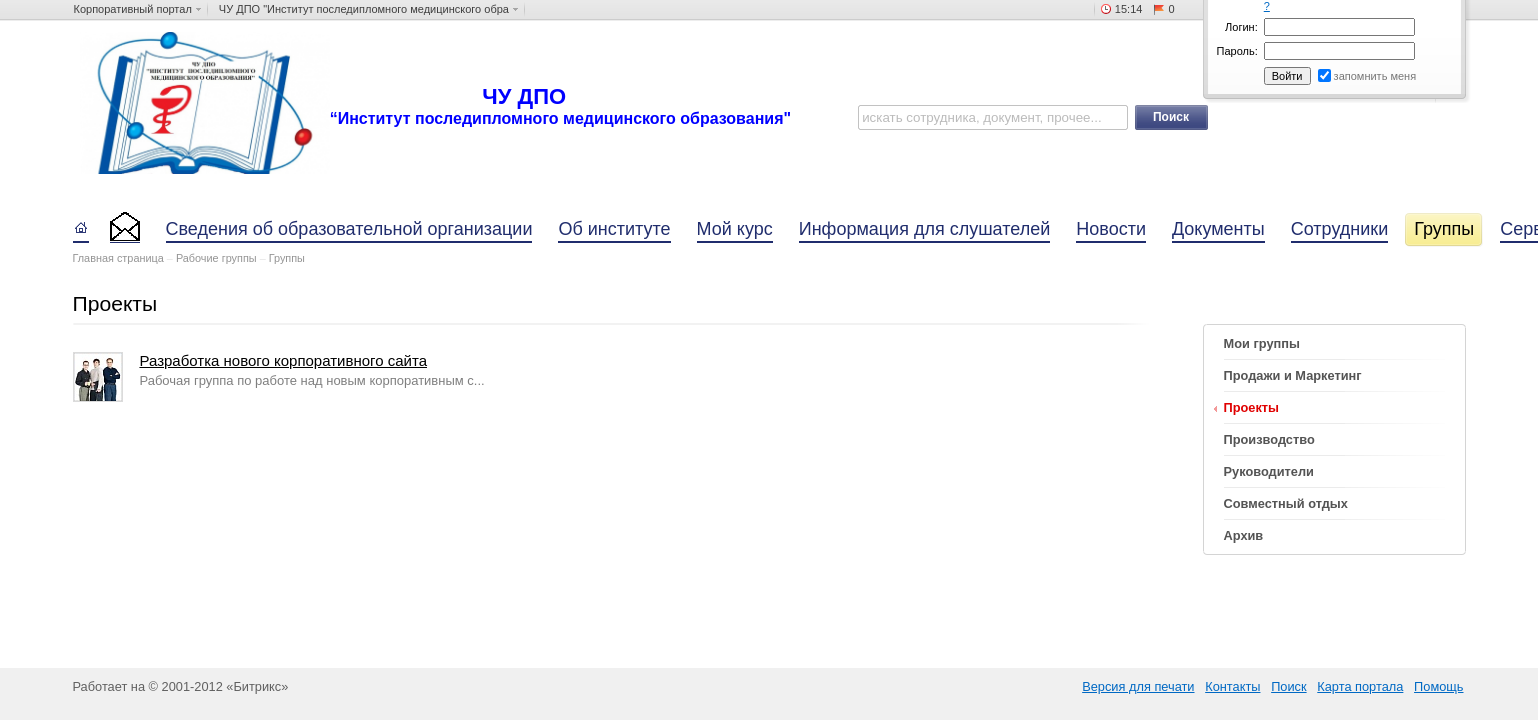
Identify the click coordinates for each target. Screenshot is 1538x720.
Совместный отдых (1286, 503)
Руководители (1269, 471)
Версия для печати (1138, 686)
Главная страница (118, 258)
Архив (1244, 535)
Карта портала (1360, 686)
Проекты (1252, 407)
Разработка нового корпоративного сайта (283, 360)
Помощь (1438, 686)
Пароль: (1237, 51)
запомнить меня (1375, 76)
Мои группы (1262, 343)
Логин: (1241, 27)
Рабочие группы (216, 258)
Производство (1269, 439)
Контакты (1232, 686)
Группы (287, 258)
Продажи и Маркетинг (1293, 375)
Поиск (1288, 686)
